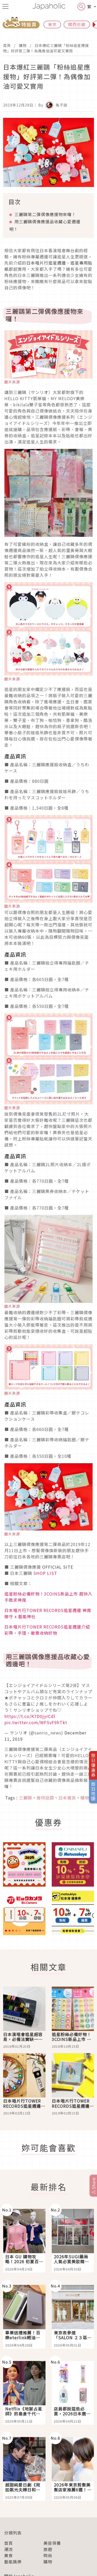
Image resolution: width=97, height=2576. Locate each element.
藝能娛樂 (13, 2561)
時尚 (47, 2555)
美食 (8, 2555)
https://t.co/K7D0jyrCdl (29, 1716)
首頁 (7, 45)
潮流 (8, 2549)
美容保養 (52, 2543)
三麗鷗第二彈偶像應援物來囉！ (45, 214)
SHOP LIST (45, 1573)
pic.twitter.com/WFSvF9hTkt (35, 1722)
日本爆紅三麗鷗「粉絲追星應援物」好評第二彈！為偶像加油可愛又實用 (46, 48)
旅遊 (47, 2549)
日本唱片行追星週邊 (46, 263)
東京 (52, 24)
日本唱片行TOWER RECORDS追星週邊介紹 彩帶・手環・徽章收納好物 (47, 1630)
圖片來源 (12, 381)
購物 (23, 45)
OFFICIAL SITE (57, 1567)
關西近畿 (77, 24)
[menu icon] (5, 6)
